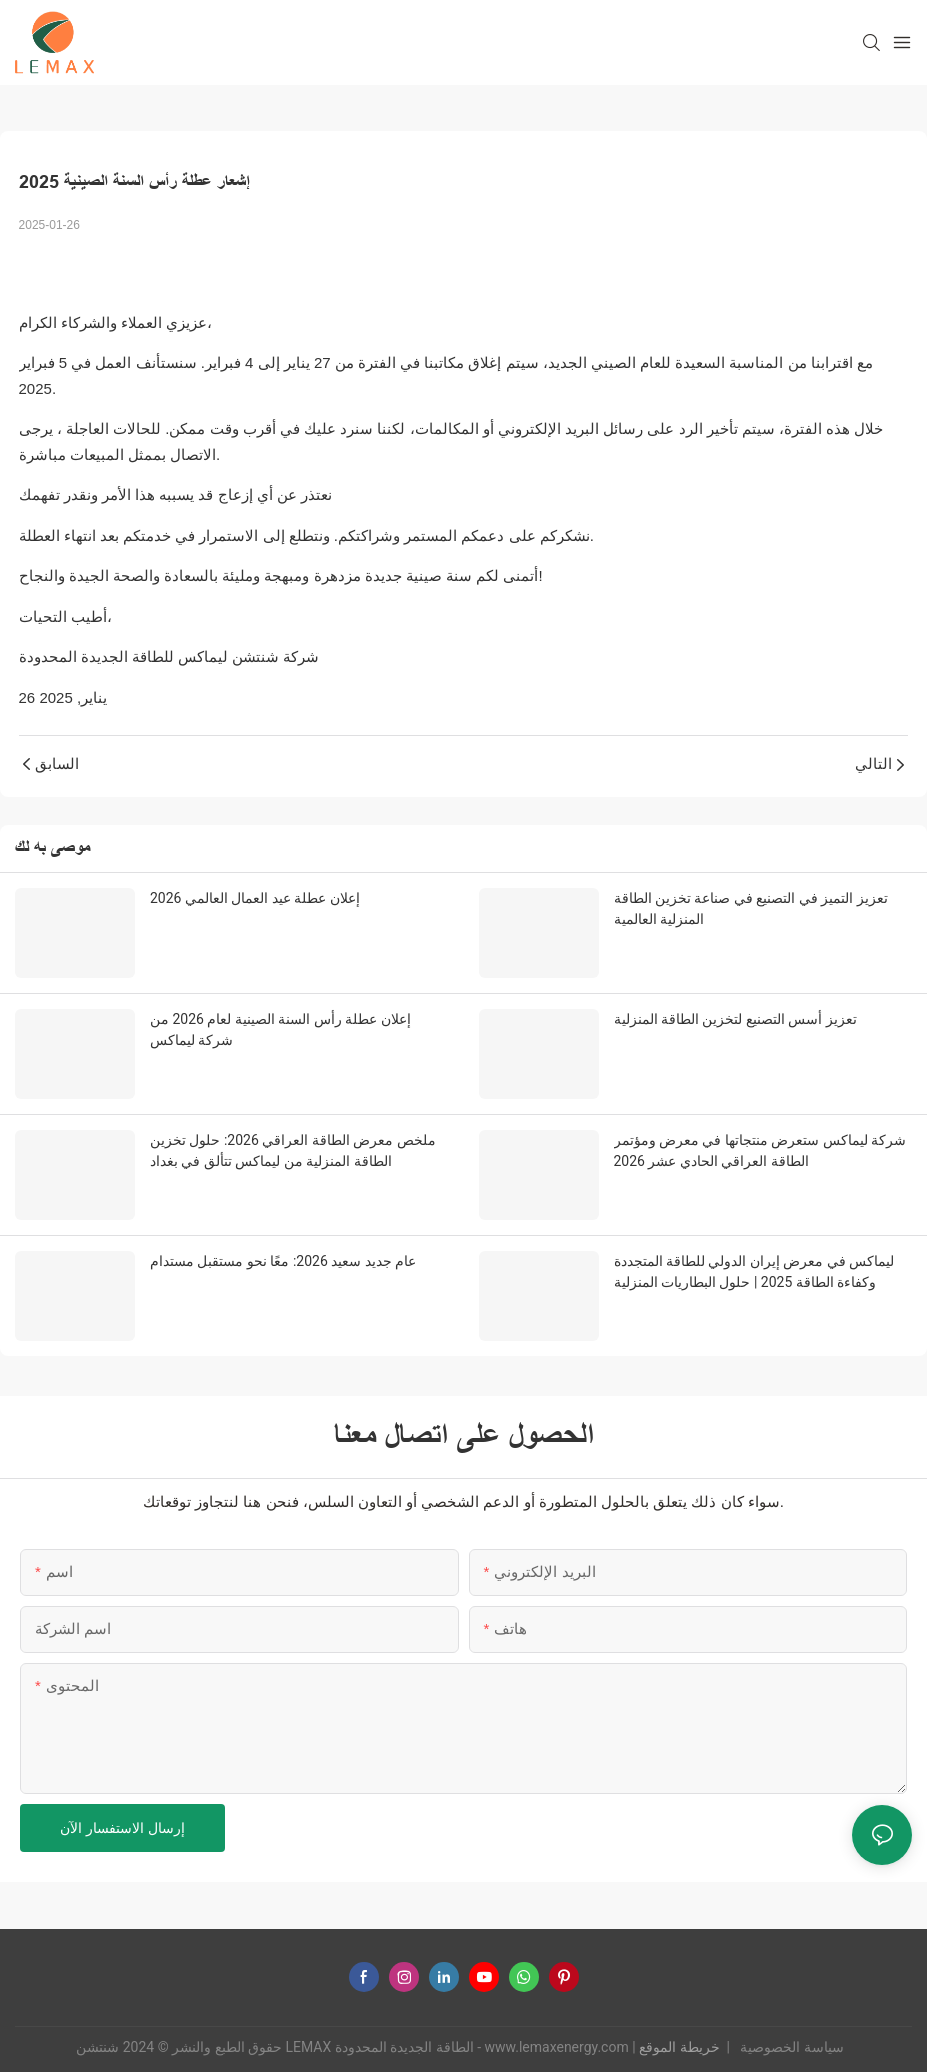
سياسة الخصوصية (790, 2047)
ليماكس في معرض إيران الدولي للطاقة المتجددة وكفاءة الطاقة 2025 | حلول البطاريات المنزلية (754, 1271)
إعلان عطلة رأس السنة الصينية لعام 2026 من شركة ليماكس (280, 1029)
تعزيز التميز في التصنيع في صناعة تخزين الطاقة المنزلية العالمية (751, 908)
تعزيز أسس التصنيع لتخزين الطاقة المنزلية (735, 1019)
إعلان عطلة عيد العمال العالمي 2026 (255, 898)
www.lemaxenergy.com (559, 2047)
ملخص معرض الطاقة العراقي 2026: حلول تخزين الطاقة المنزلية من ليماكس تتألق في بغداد (293, 1150)
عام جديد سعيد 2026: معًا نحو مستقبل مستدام (283, 1261)
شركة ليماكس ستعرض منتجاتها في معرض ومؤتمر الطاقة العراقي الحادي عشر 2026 (760, 1150)
